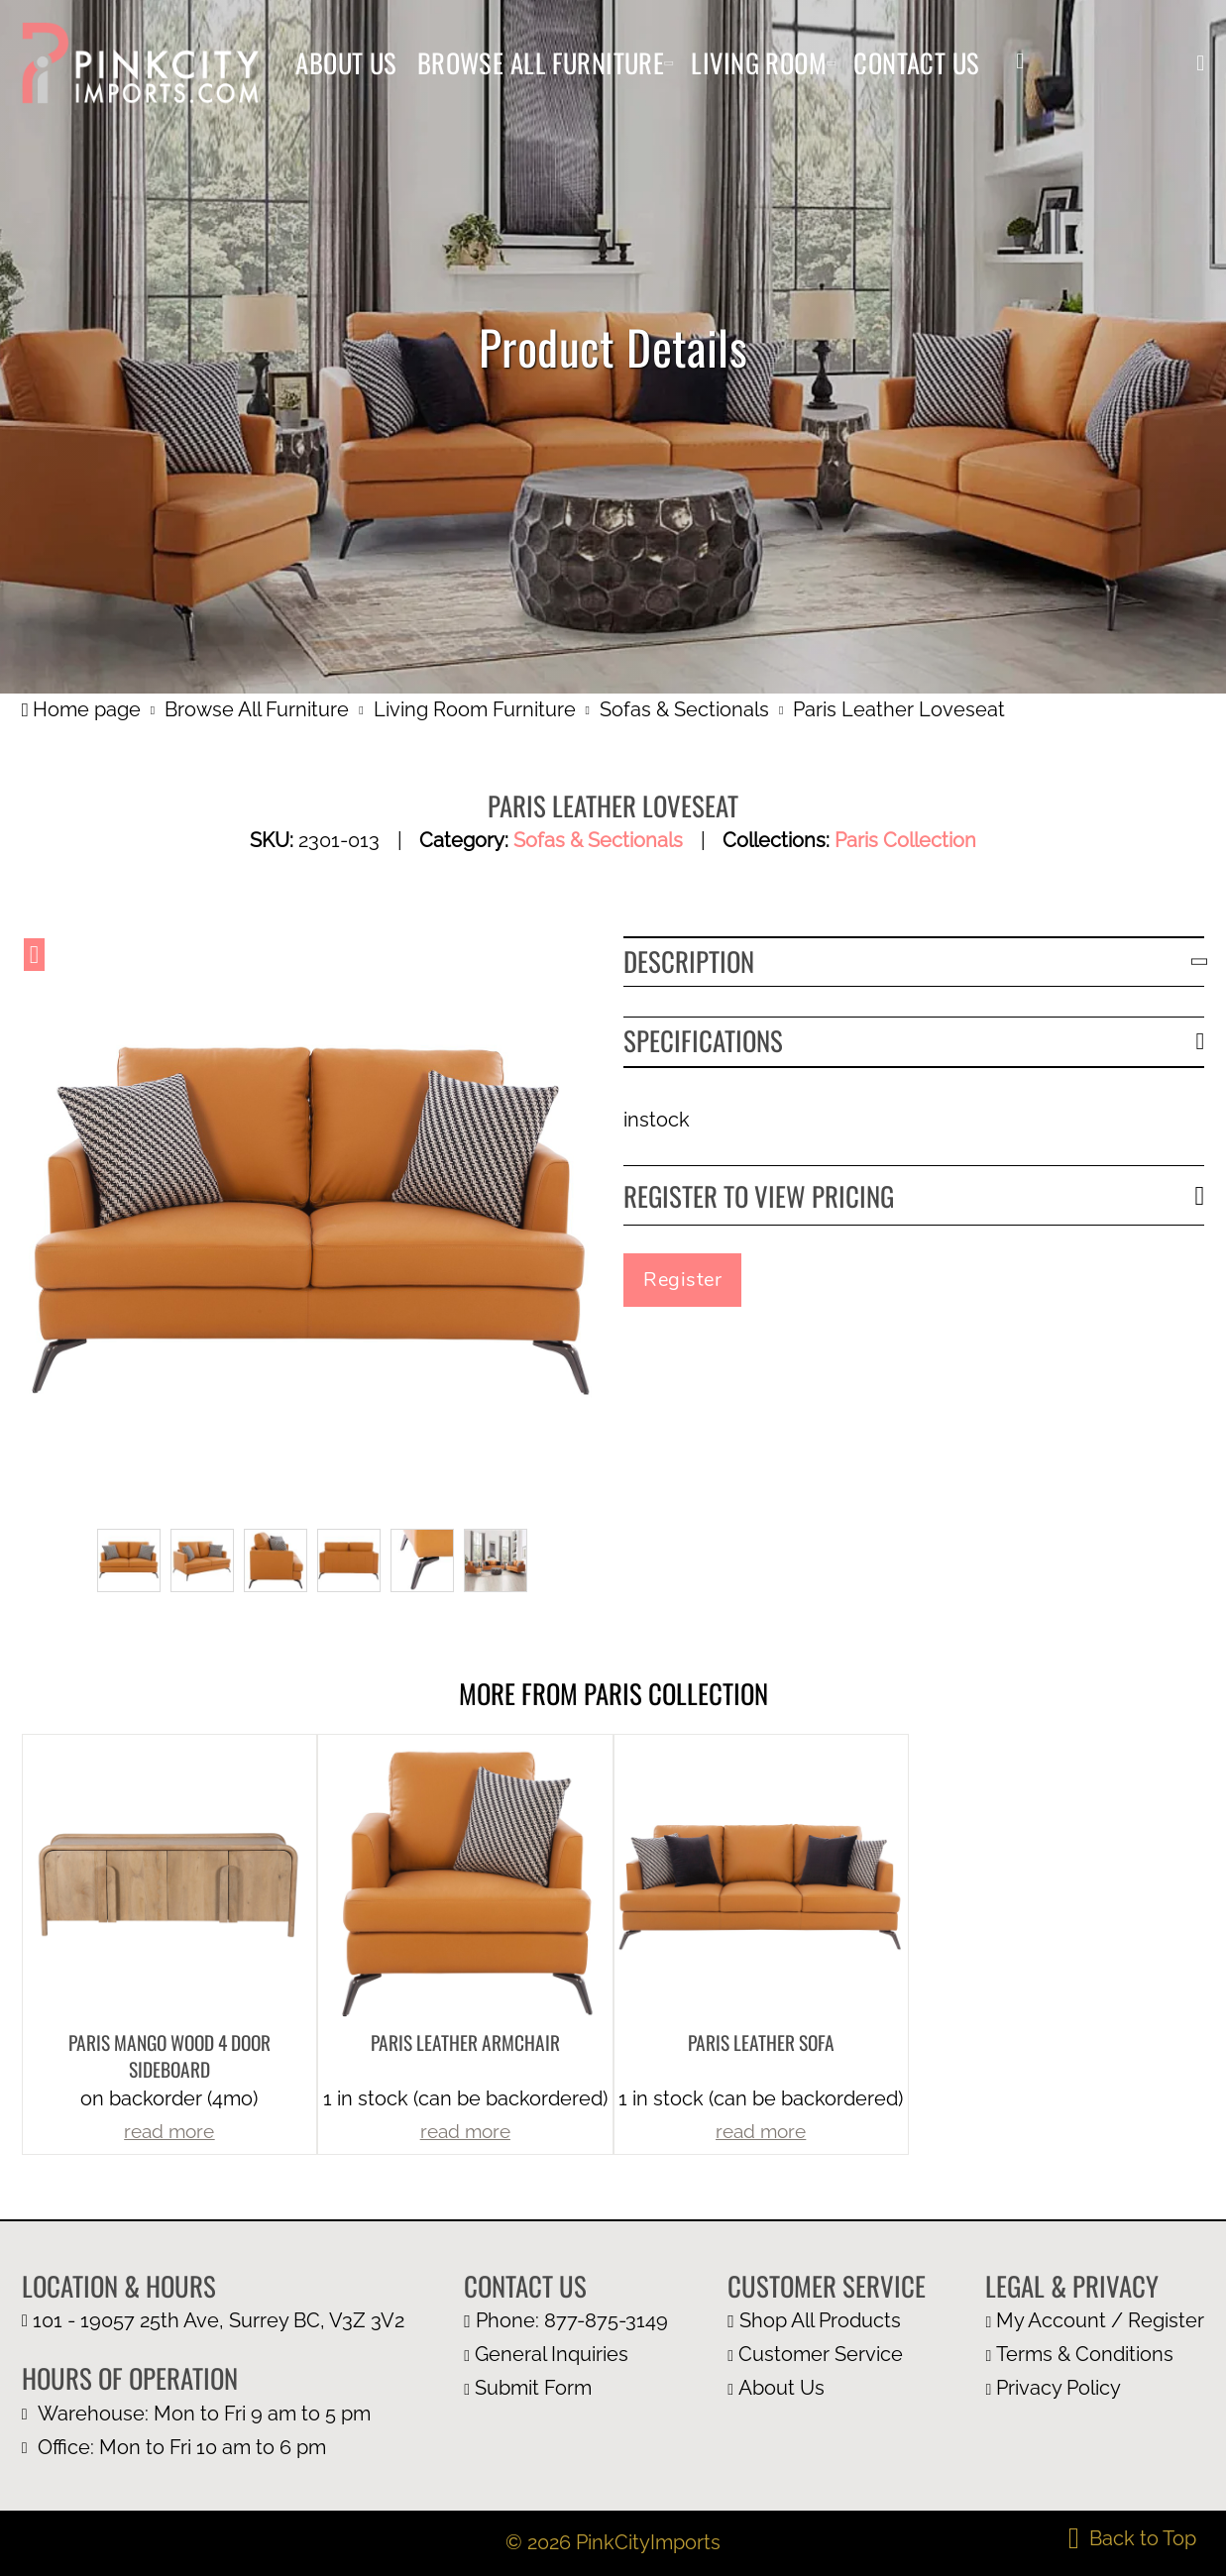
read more (169, 2131)
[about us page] (826, 2389)
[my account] (1020, 62)
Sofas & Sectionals (684, 709)
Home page (81, 709)
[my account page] (1094, 2321)
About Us (345, 62)
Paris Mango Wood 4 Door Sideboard (169, 2056)
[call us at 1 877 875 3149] (566, 2321)
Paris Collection (905, 840)
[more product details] (169, 1880)
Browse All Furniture (541, 62)
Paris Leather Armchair (465, 2042)
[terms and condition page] (1094, 2355)
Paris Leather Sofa (761, 2042)
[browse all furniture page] (826, 2321)
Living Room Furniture (475, 709)
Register (682, 1279)
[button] (1200, 63)
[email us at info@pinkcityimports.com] (566, 2355)
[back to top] (1132, 2538)
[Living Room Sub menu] (831, 62)
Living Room (759, 62)
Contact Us (916, 62)
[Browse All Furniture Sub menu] (668, 62)
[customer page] (826, 2355)
